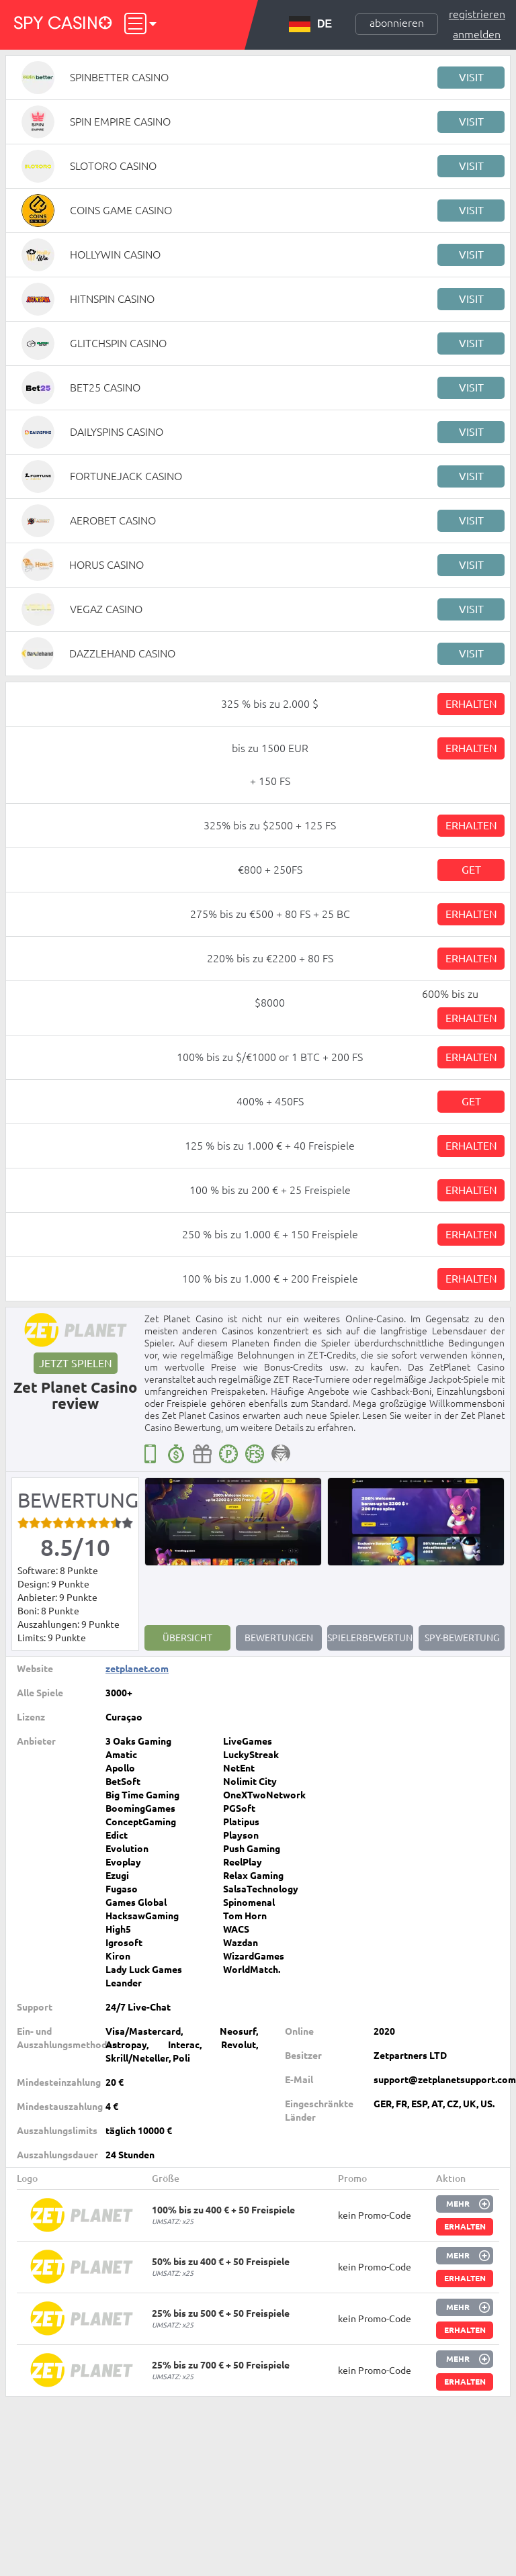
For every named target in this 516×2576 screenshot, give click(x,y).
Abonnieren (397, 23)
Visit (471, 77)
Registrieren (477, 14)
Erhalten (471, 704)
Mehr (458, 2203)
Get (471, 870)
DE (310, 24)
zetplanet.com (137, 1668)
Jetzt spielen (75, 1363)
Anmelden (477, 34)
